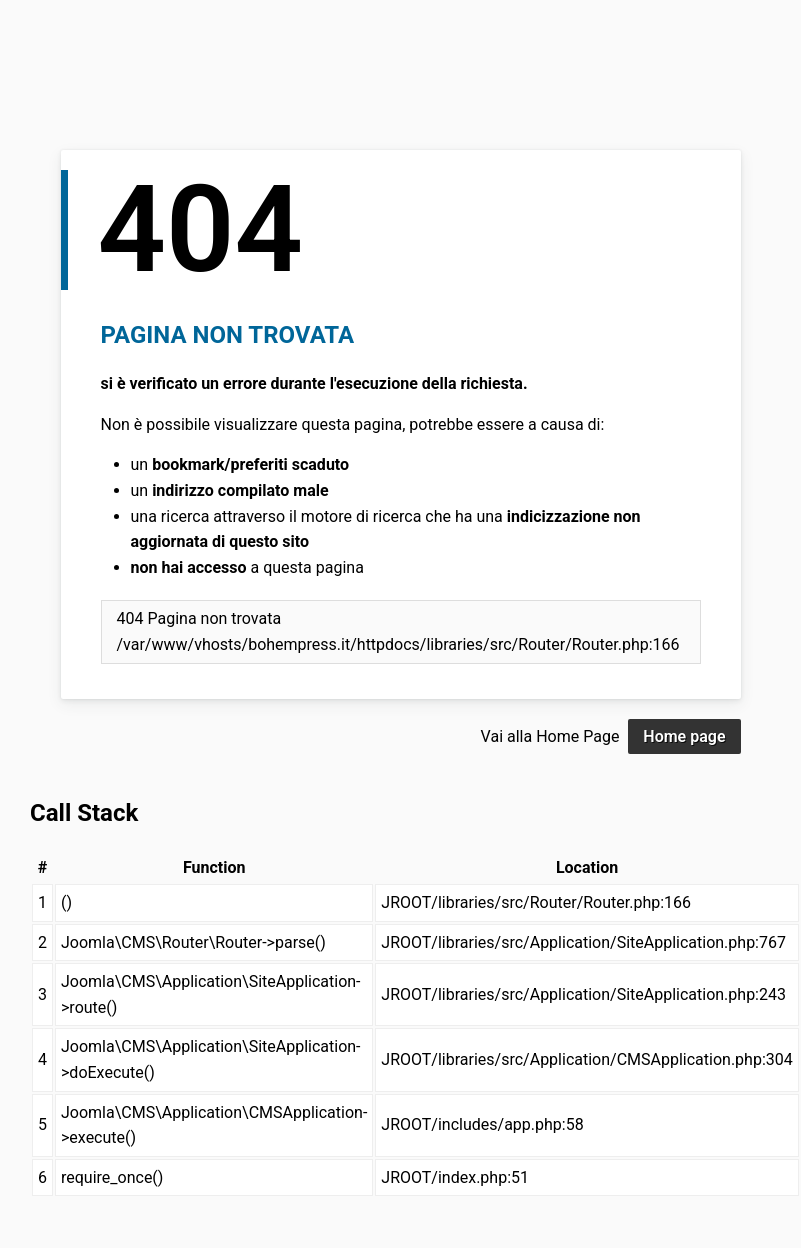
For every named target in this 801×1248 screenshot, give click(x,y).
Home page (684, 736)
